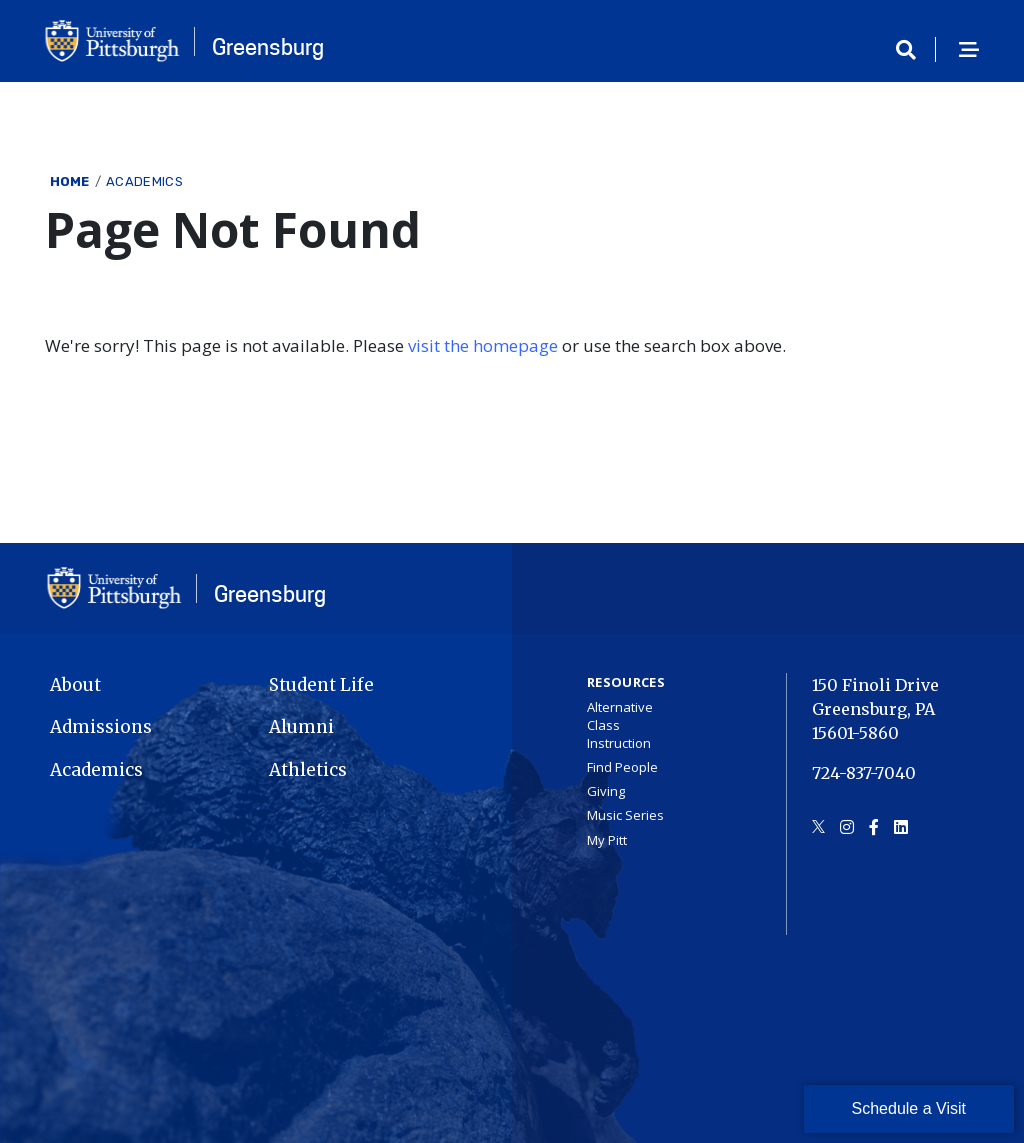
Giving (606, 791)
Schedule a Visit (909, 1108)
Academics (144, 181)
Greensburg (268, 47)
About (75, 685)
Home (70, 181)
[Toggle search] (913, 51)
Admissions (101, 727)
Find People (622, 767)
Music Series (625, 815)
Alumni (301, 727)
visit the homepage (483, 345)
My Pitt (607, 840)
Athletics (308, 770)
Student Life (321, 685)
